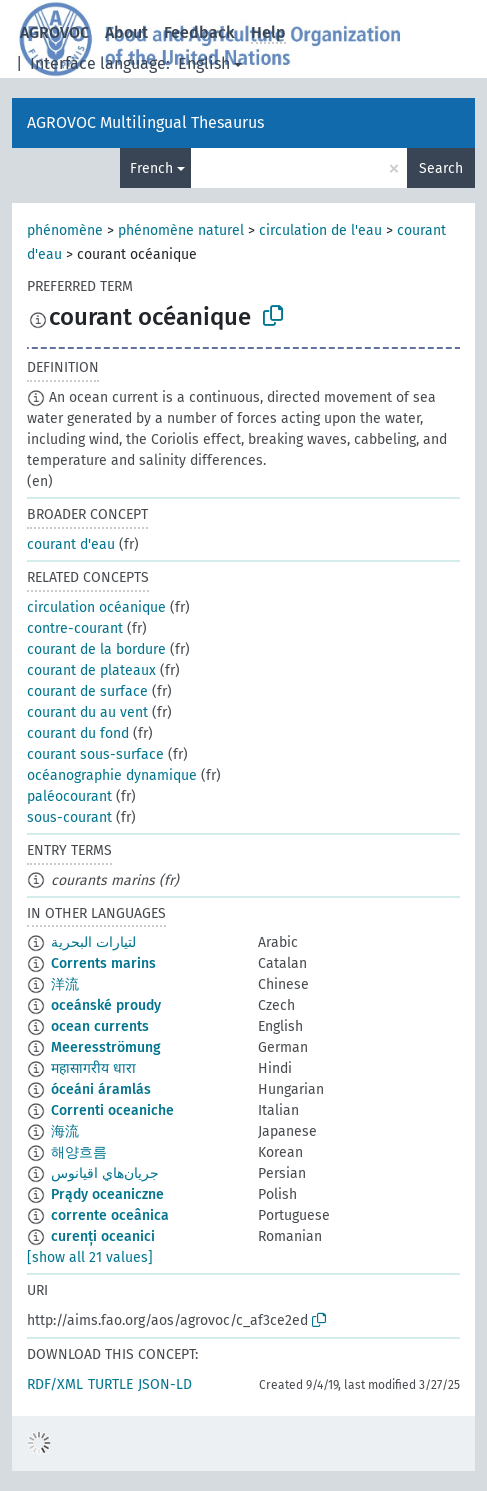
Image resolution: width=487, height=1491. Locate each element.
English (204, 63)
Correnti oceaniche (112, 1110)
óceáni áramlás (101, 1089)
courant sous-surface (95, 754)
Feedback (199, 32)
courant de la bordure (96, 649)
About (126, 32)
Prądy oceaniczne (107, 1194)
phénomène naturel (181, 230)
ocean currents (100, 1026)
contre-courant (75, 628)
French (151, 168)
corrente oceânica (110, 1215)
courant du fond (78, 733)
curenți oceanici (103, 1236)
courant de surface (87, 691)
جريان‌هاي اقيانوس (105, 1173)
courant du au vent (87, 712)
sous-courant (69, 817)
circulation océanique (96, 607)
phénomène (65, 230)
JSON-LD (165, 1384)
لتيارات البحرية (93, 942)
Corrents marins (103, 963)
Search (441, 168)
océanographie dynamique (112, 775)
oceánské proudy (106, 1005)
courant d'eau (71, 544)
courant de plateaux (91, 670)
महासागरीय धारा (93, 1068)
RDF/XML (55, 1384)
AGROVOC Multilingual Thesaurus (145, 122)
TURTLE (110, 1384)
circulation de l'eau (320, 230)
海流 (65, 1131)
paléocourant (69, 796)
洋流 (65, 984)
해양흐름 (79, 1152)
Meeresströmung (106, 1047)
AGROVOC (54, 32)
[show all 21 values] (90, 1257)
